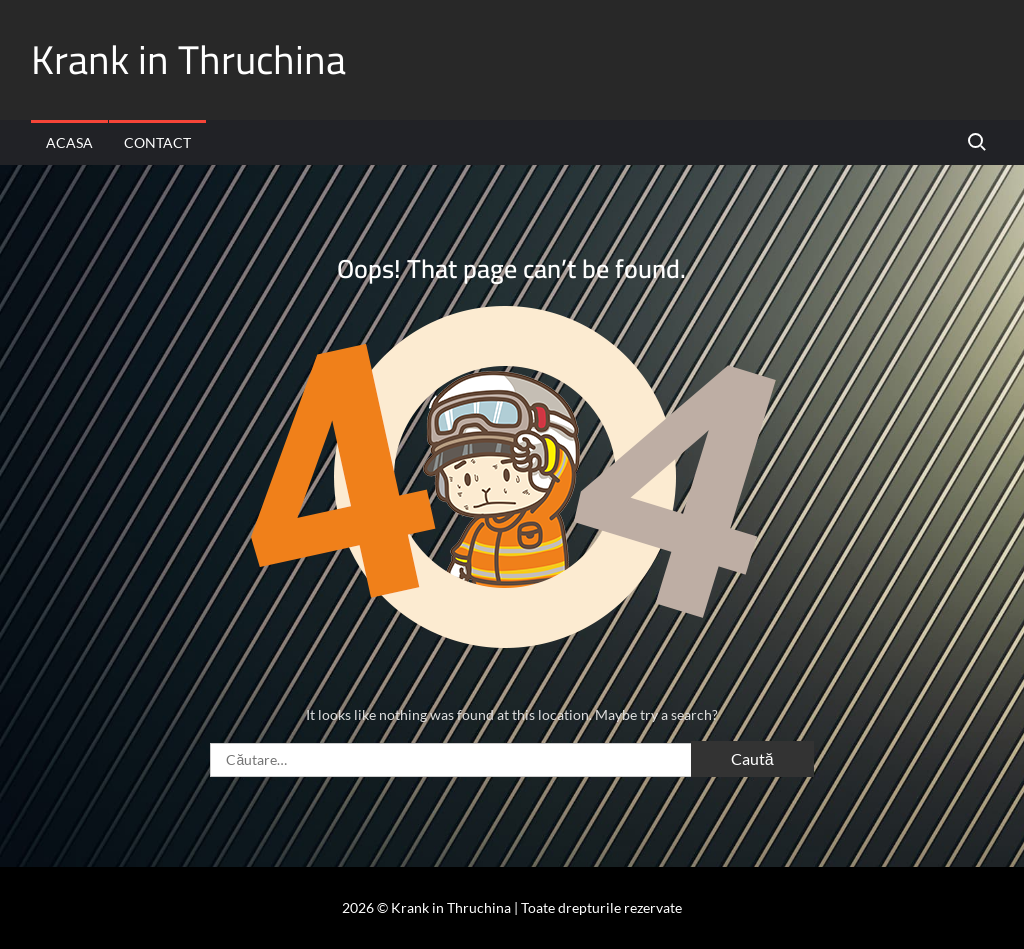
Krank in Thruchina (188, 59)
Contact (157, 142)
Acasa (69, 142)
